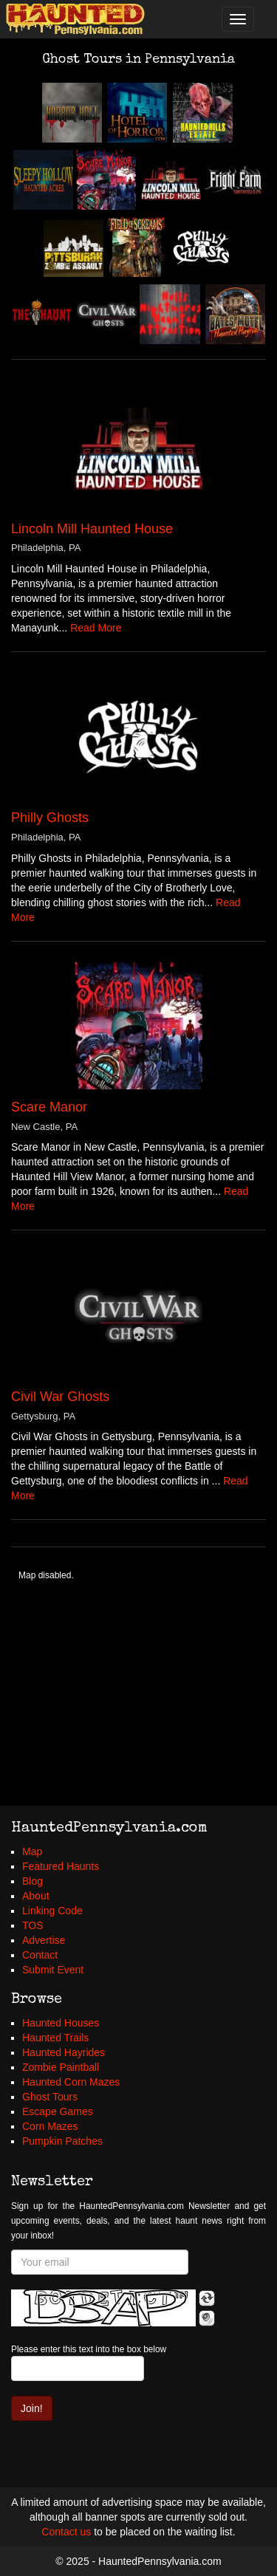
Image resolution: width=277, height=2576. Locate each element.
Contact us (66, 2532)
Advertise (43, 1940)
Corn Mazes (50, 2126)
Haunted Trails (55, 2038)
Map (32, 1851)
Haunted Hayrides (63, 2052)
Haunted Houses (60, 2023)
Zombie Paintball (60, 2067)
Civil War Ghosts (60, 1396)
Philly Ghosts (50, 817)
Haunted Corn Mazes (71, 2082)
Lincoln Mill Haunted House (92, 528)
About (35, 1896)
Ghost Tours (50, 2097)
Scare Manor (49, 1107)
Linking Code (52, 1910)
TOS (33, 1925)
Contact (40, 1955)
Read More (95, 628)
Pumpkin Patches (62, 2141)
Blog (32, 1881)
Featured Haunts (60, 1866)
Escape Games (57, 2111)
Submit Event (52, 1970)
